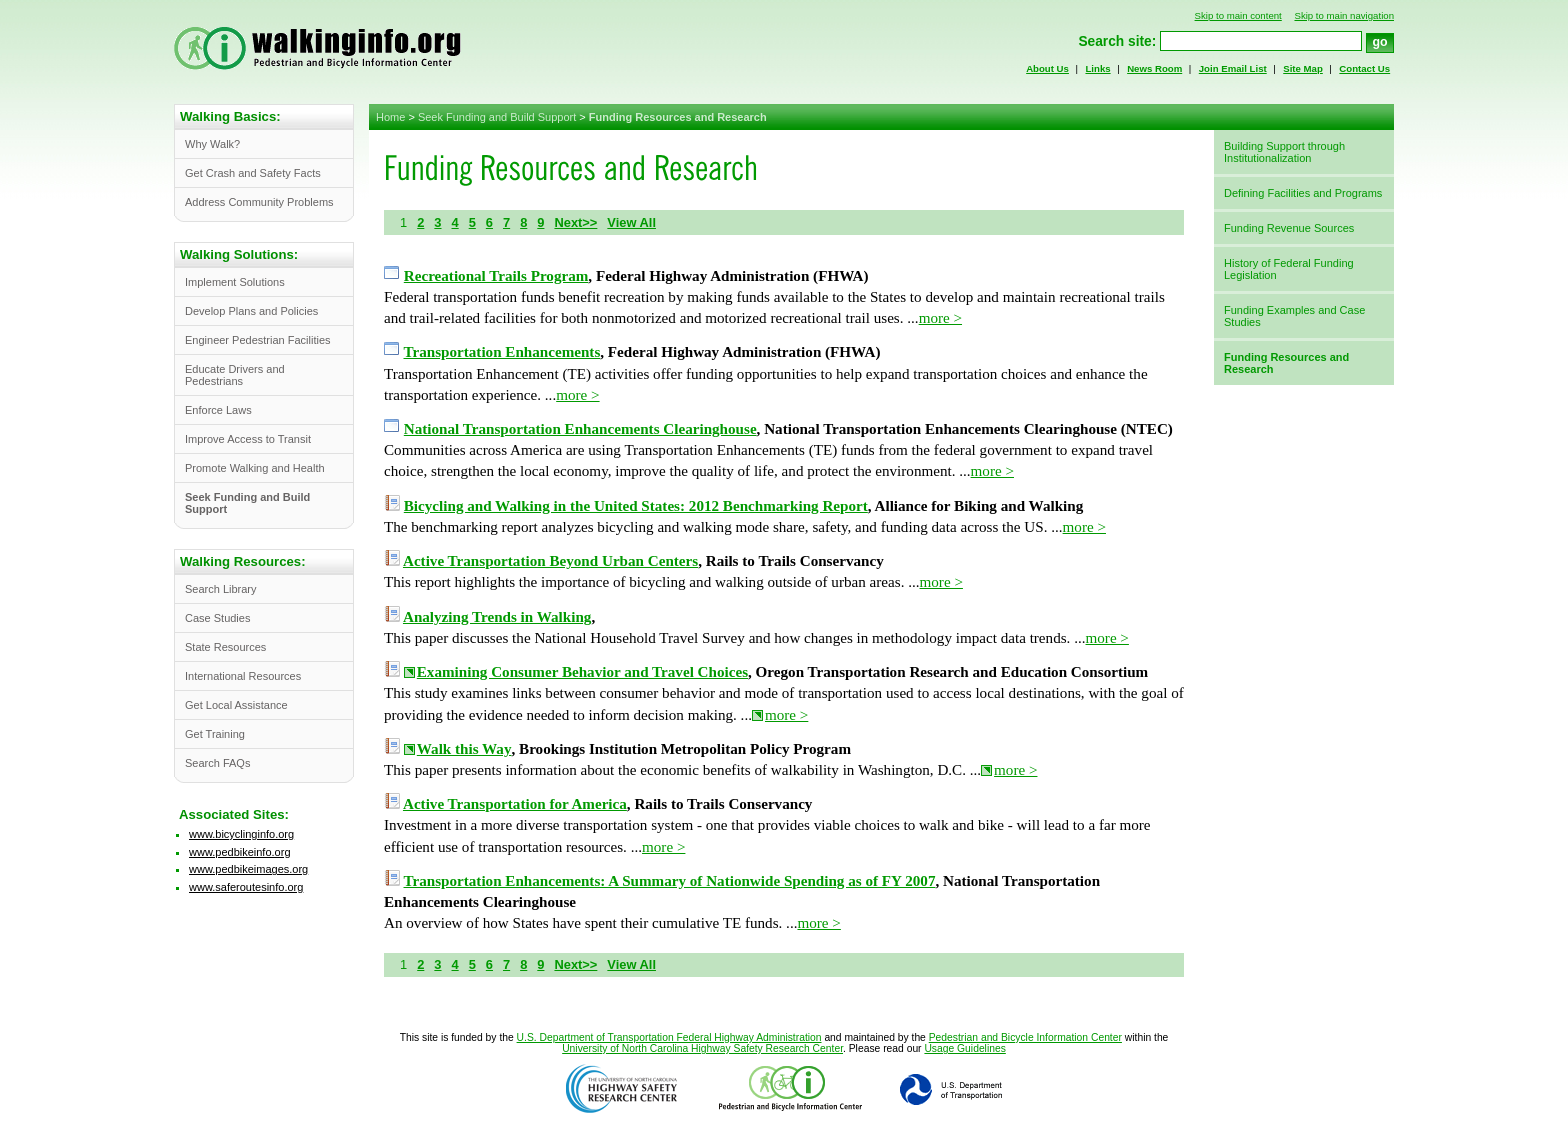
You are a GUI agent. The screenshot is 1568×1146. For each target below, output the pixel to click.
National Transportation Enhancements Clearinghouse (580, 429)
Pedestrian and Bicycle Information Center (1025, 1037)
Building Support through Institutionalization (1284, 152)
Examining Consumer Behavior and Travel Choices (582, 672)
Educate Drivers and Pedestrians (235, 375)
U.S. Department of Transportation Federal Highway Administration (669, 1037)
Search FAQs (217, 763)
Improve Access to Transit (248, 439)
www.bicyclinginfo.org (241, 834)
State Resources (225, 647)
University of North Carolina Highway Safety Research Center (702, 1048)
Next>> (575, 222)
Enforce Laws (218, 410)
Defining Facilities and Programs (1303, 193)
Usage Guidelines (964, 1048)
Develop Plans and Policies (251, 311)
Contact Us (1364, 68)
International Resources (243, 676)
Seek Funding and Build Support (497, 117)
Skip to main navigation (1344, 15)
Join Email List (1233, 68)
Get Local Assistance (236, 705)
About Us (1047, 68)
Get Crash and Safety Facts (253, 173)
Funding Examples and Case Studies (1294, 316)
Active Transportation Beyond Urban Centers (550, 561)
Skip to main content (1238, 15)
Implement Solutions (235, 282)
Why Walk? (212, 144)
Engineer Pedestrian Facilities (258, 340)
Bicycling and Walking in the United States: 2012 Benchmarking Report (636, 506)
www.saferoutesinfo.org (246, 887)
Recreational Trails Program (496, 276)
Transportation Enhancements (502, 352)
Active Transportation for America (515, 804)
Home (390, 117)
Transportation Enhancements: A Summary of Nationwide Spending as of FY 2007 (670, 881)
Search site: (1117, 41)
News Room (1154, 68)
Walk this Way (464, 749)
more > (940, 318)
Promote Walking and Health (255, 468)
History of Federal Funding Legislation (1289, 269)
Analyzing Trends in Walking (497, 617)
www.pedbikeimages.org (248, 869)
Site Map (1303, 68)
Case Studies (217, 618)
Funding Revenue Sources (1289, 228)
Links (1097, 68)
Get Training (215, 734)
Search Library (221, 589)
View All (631, 222)
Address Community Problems (259, 202)
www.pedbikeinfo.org (240, 852)
